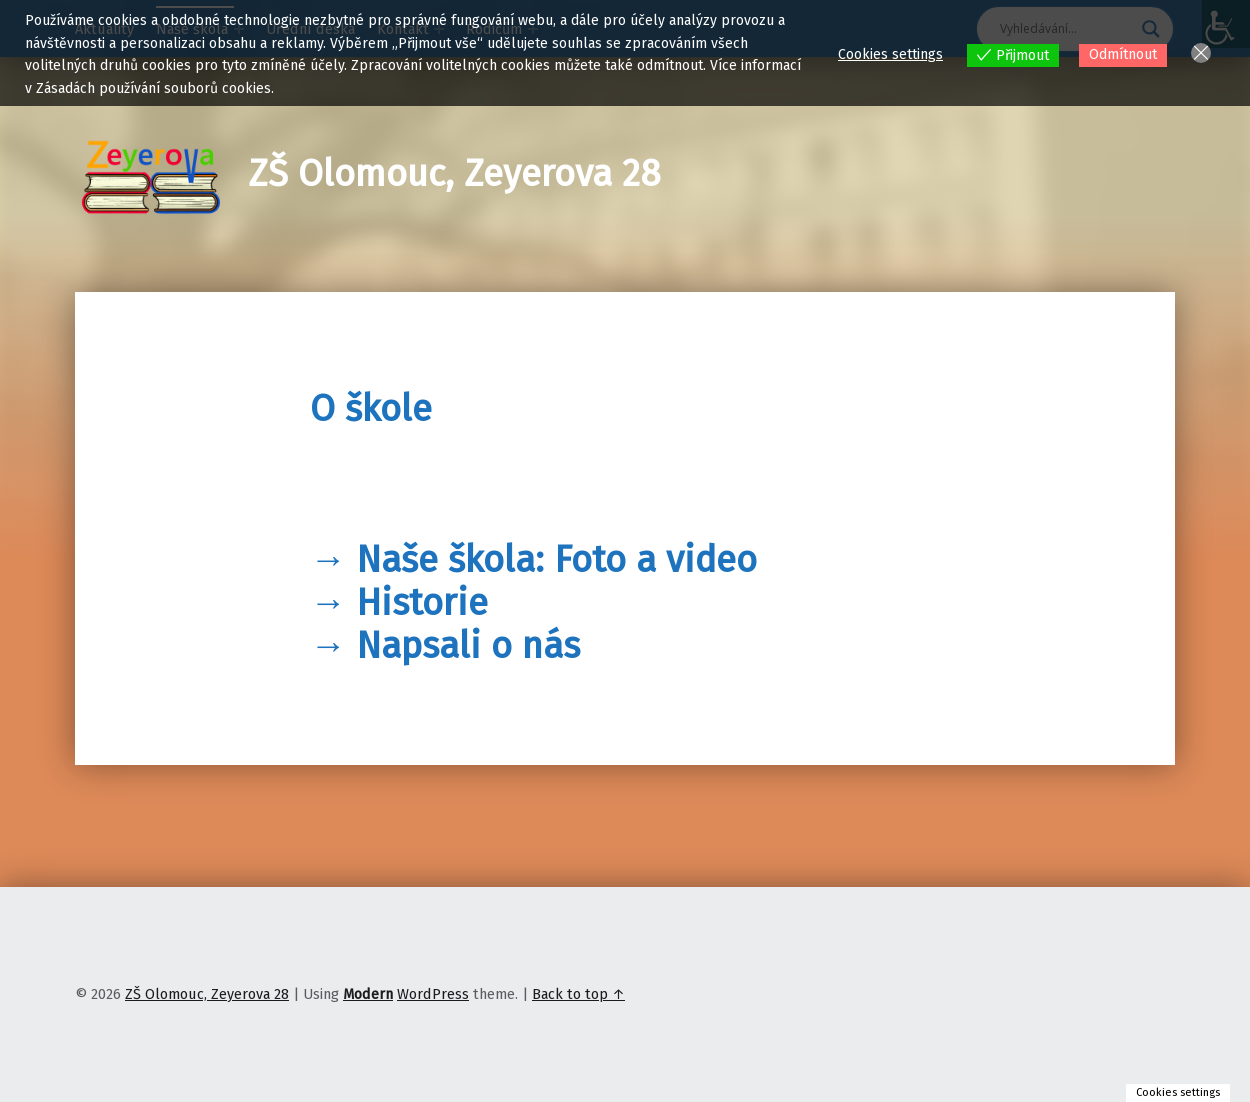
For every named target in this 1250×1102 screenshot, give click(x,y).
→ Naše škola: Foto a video (533, 560)
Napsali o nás (468, 646)
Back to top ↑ (578, 994)
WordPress (433, 994)
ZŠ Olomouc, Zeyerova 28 (454, 174)
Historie (422, 603)
